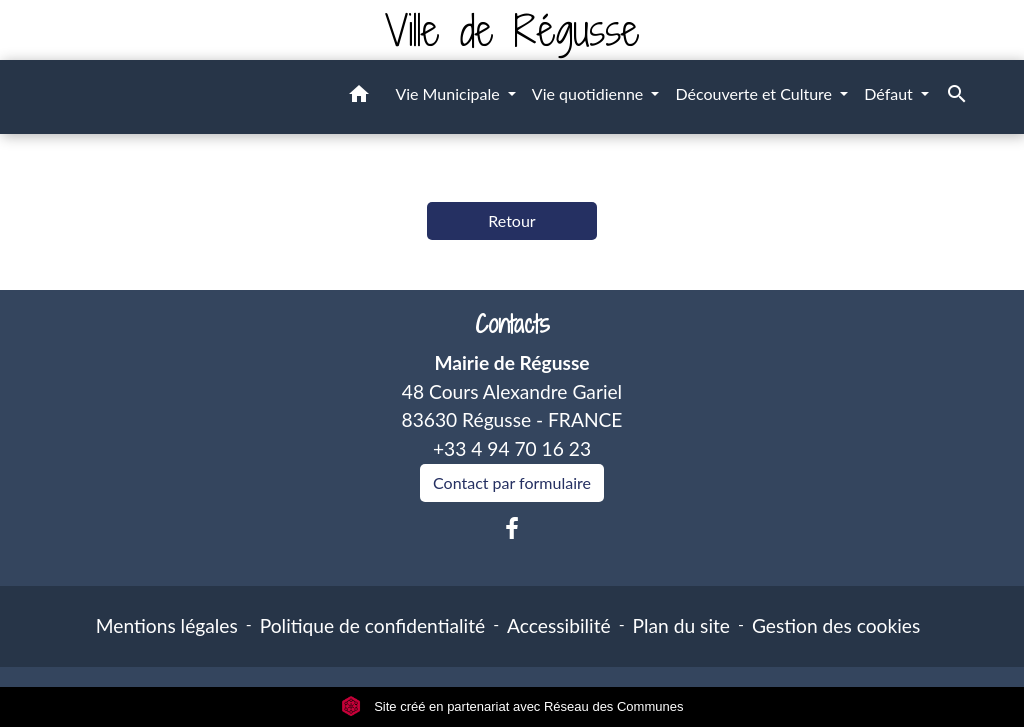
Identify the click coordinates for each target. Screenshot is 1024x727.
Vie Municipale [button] (449, 93)
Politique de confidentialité (372, 625)
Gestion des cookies (836, 625)
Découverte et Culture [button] (755, 93)
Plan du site (681, 625)
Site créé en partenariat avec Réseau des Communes (512, 706)
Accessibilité (559, 625)
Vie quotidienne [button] (590, 93)
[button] (359, 97)
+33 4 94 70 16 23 (512, 448)
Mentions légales (167, 625)
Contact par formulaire (512, 482)
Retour (511, 220)
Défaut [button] (890, 93)
